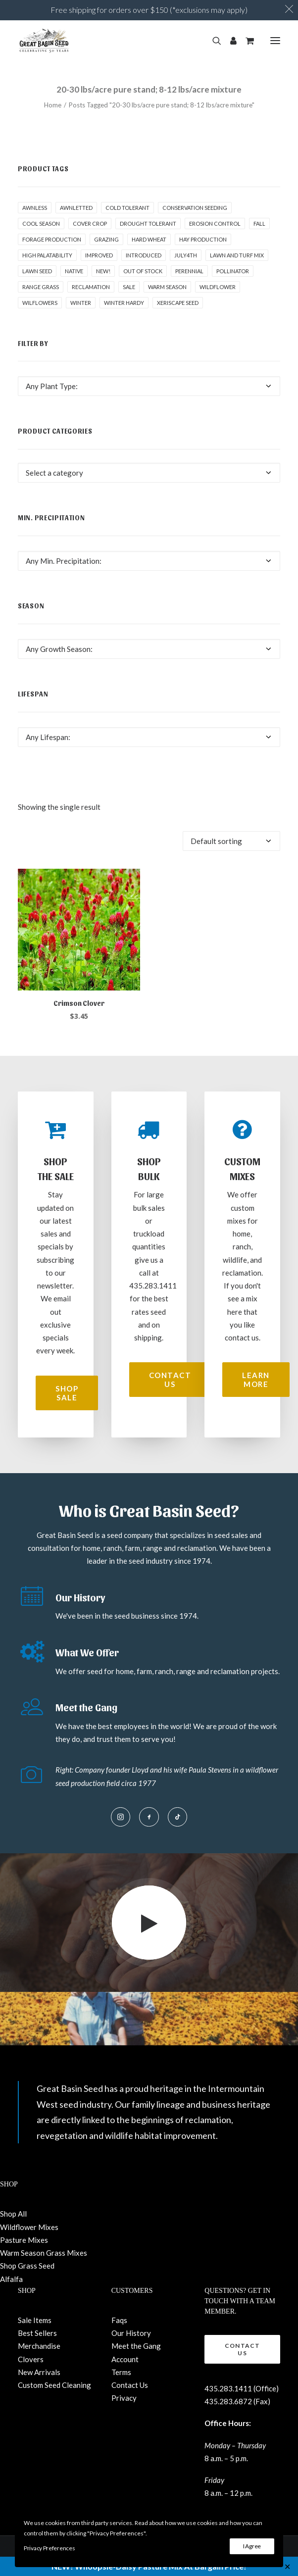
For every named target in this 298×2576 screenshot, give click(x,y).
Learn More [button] (257, 1379)
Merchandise (39, 2345)
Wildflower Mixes (29, 2227)
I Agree (252, 2546)
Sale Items (34, 2320)
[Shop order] (231, 841)
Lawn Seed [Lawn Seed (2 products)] (37, 271)
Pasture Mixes (24, 2239)
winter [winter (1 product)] (80, 302)
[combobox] (149, 386)
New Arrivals (39, 2372)
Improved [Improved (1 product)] (99, 255)
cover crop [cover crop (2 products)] (90, 223)
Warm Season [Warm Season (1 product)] (167, 287)
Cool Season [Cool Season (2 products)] (41, 223)
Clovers (31, 2359)
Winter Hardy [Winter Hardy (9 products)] (124, 302)
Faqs (119, 2320)
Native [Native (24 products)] (74, 271)
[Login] (229, 40)
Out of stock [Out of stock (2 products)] (142, 271)
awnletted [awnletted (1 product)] (76, 207)
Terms (121, 2372)
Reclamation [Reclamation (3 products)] (91, 287)
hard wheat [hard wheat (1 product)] (149, 239)
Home (52, 105)
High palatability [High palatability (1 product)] (47, 255)
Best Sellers (37, 2332)
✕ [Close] (287, 2566)
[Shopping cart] (245, 40)
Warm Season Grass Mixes (43, 2252)
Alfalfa (11, 2279)
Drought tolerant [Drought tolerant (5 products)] (148, 223)
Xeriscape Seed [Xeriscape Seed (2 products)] (178, 302)
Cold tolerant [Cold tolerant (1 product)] (127, 207)
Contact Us (129, 2384)
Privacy (124, 2397)
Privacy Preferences (49, 2548)
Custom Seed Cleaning (54, 2384)
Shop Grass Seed (27, 2265)
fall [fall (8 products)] (259, 223)
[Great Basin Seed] (44, 40)
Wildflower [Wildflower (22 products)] (217, 287)
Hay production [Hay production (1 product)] (203, 239)
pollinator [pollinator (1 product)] (232, 271)
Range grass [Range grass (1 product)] (40, 287)
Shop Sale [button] (68, 1393)
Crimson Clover (78, 1003)
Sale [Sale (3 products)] (129, 287)
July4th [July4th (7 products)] (185, 255)
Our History (131, 2332)
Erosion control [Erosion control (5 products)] (215, 223)
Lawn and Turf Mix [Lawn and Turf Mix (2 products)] (237, 255)
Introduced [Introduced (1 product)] (143, 255)
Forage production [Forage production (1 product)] (51, 239)
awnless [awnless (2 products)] (34, 207)
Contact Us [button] (171, 1379)
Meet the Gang (136, 2345)
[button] (275, 40)
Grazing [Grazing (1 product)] (106, 239)
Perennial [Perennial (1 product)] (189, 271)
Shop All (13, 2213)
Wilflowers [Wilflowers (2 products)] (39, 302)
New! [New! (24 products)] (103, 271)
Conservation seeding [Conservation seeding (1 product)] (194, 207)
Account (125, 2359)
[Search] (212, 40)
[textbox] (149, 386)
